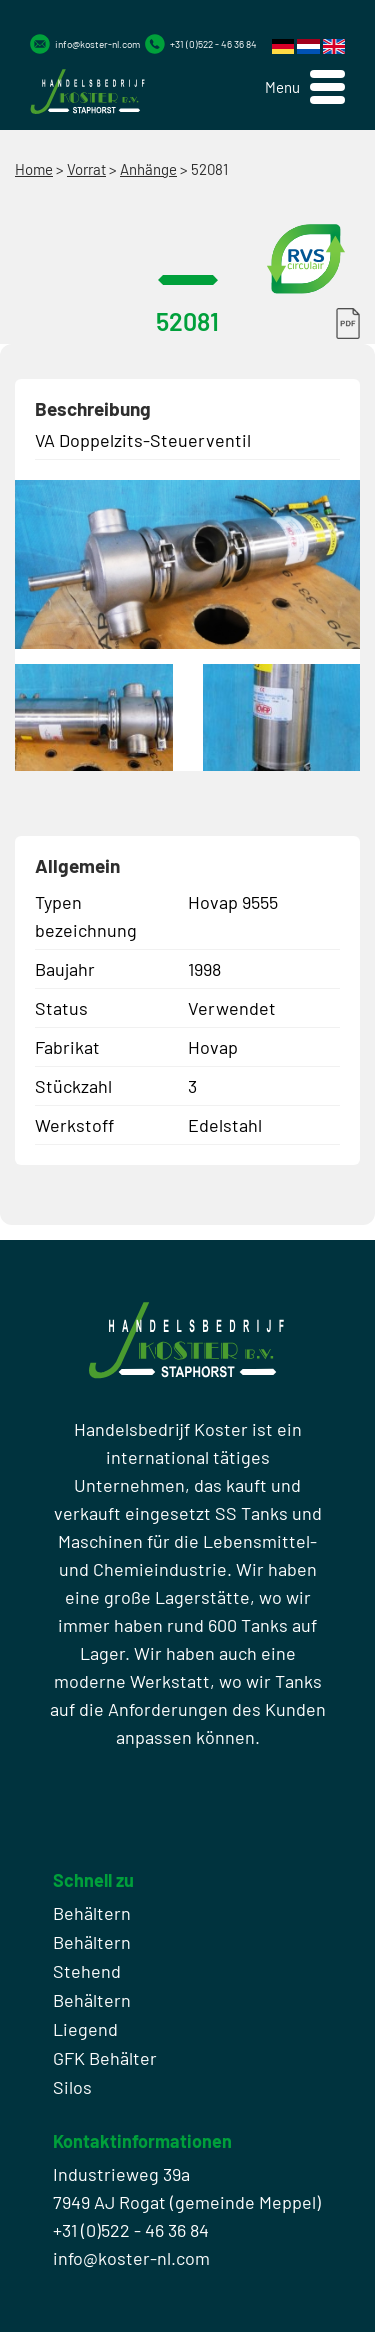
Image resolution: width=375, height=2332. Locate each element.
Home (34, 169)
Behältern (92, 1913)
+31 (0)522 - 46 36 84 (213, 44)
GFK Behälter (105, 2058)
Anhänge (148, 169)
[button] (305, 87)
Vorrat (86, 169)
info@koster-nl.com (97, 44)
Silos (72, 2087)
